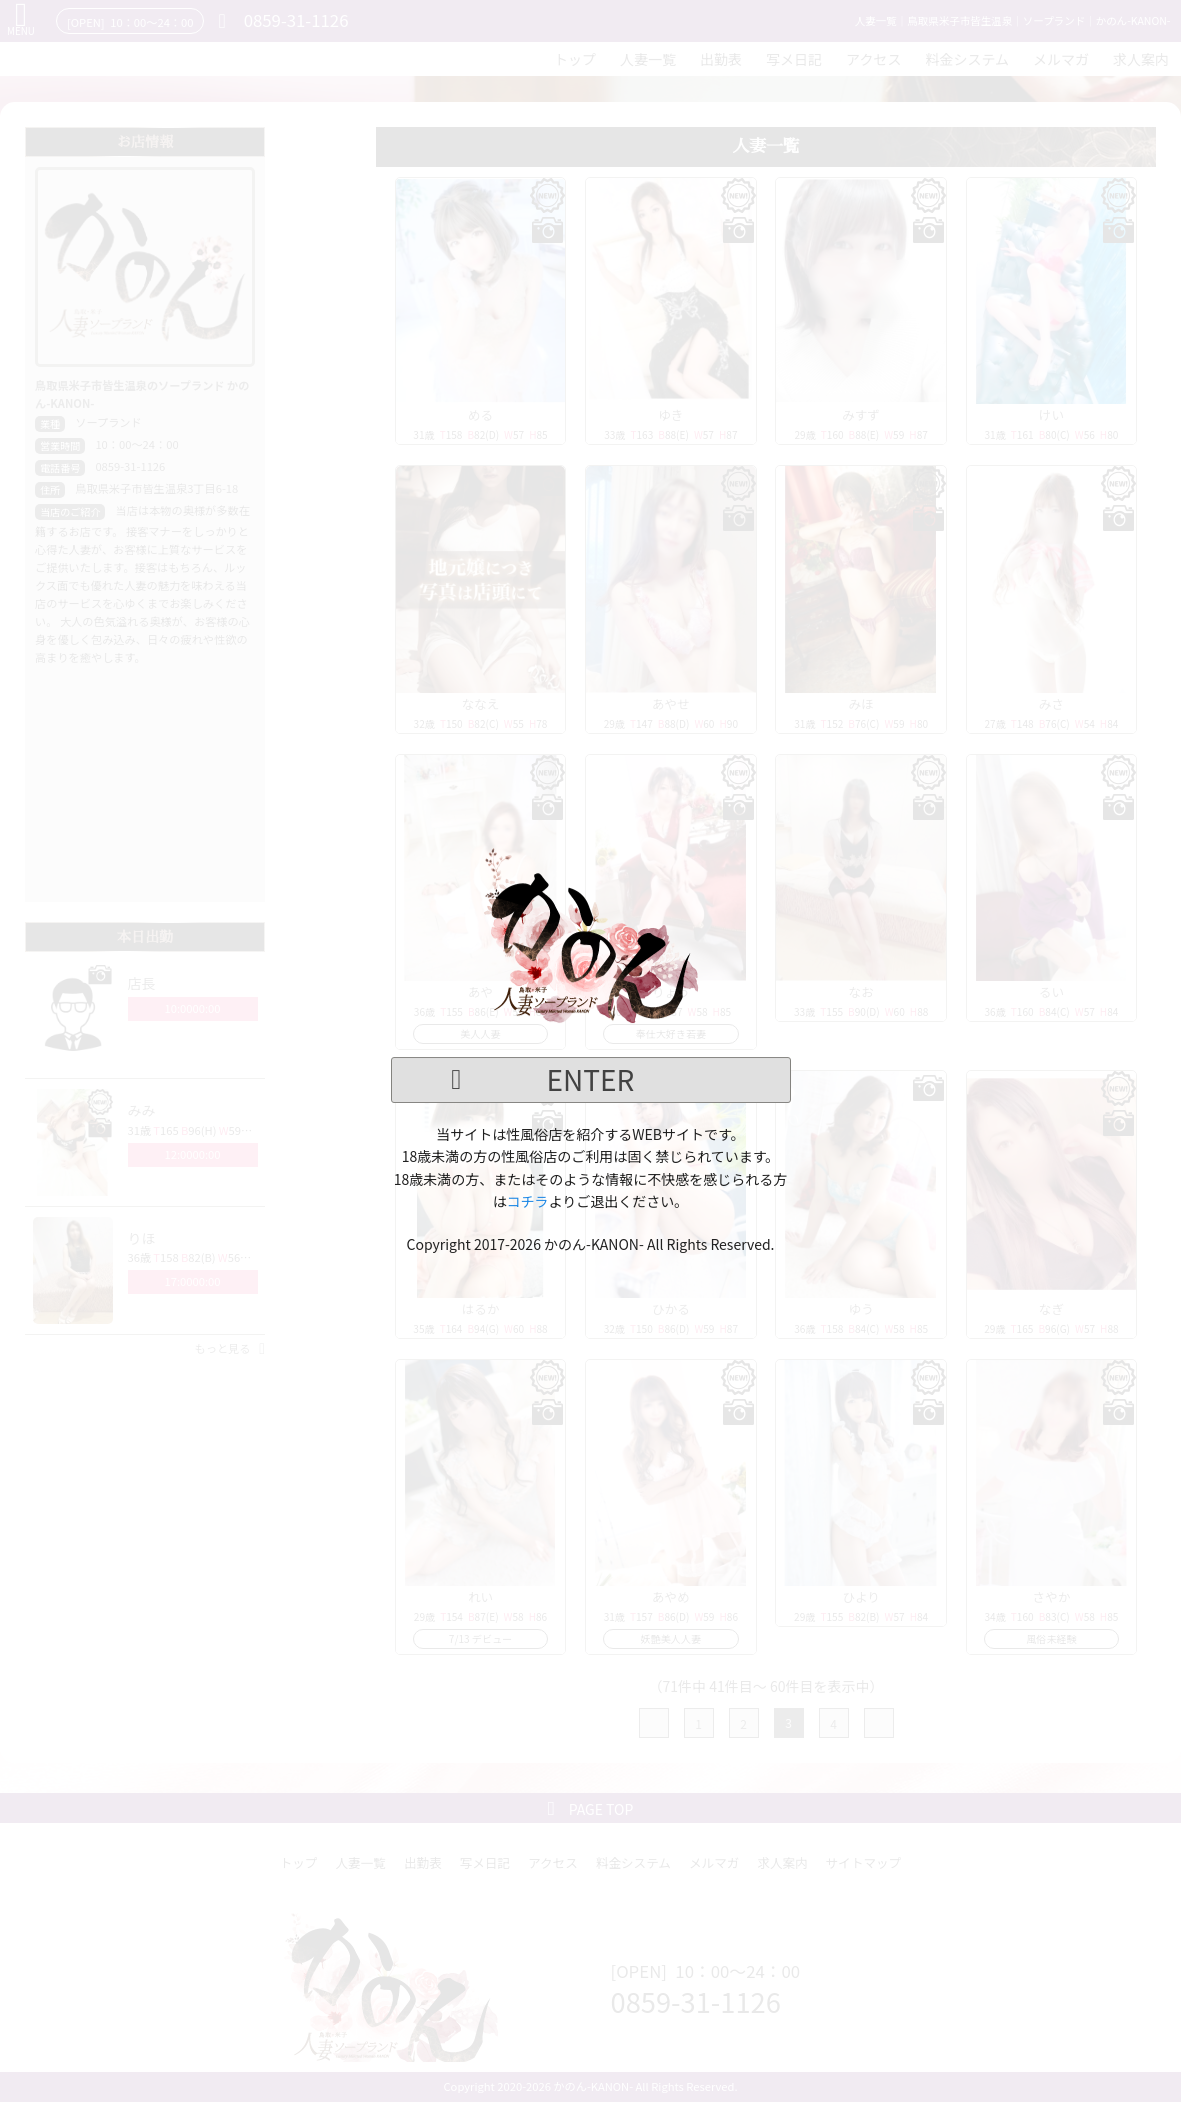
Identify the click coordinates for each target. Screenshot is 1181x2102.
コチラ (528, 1201)
